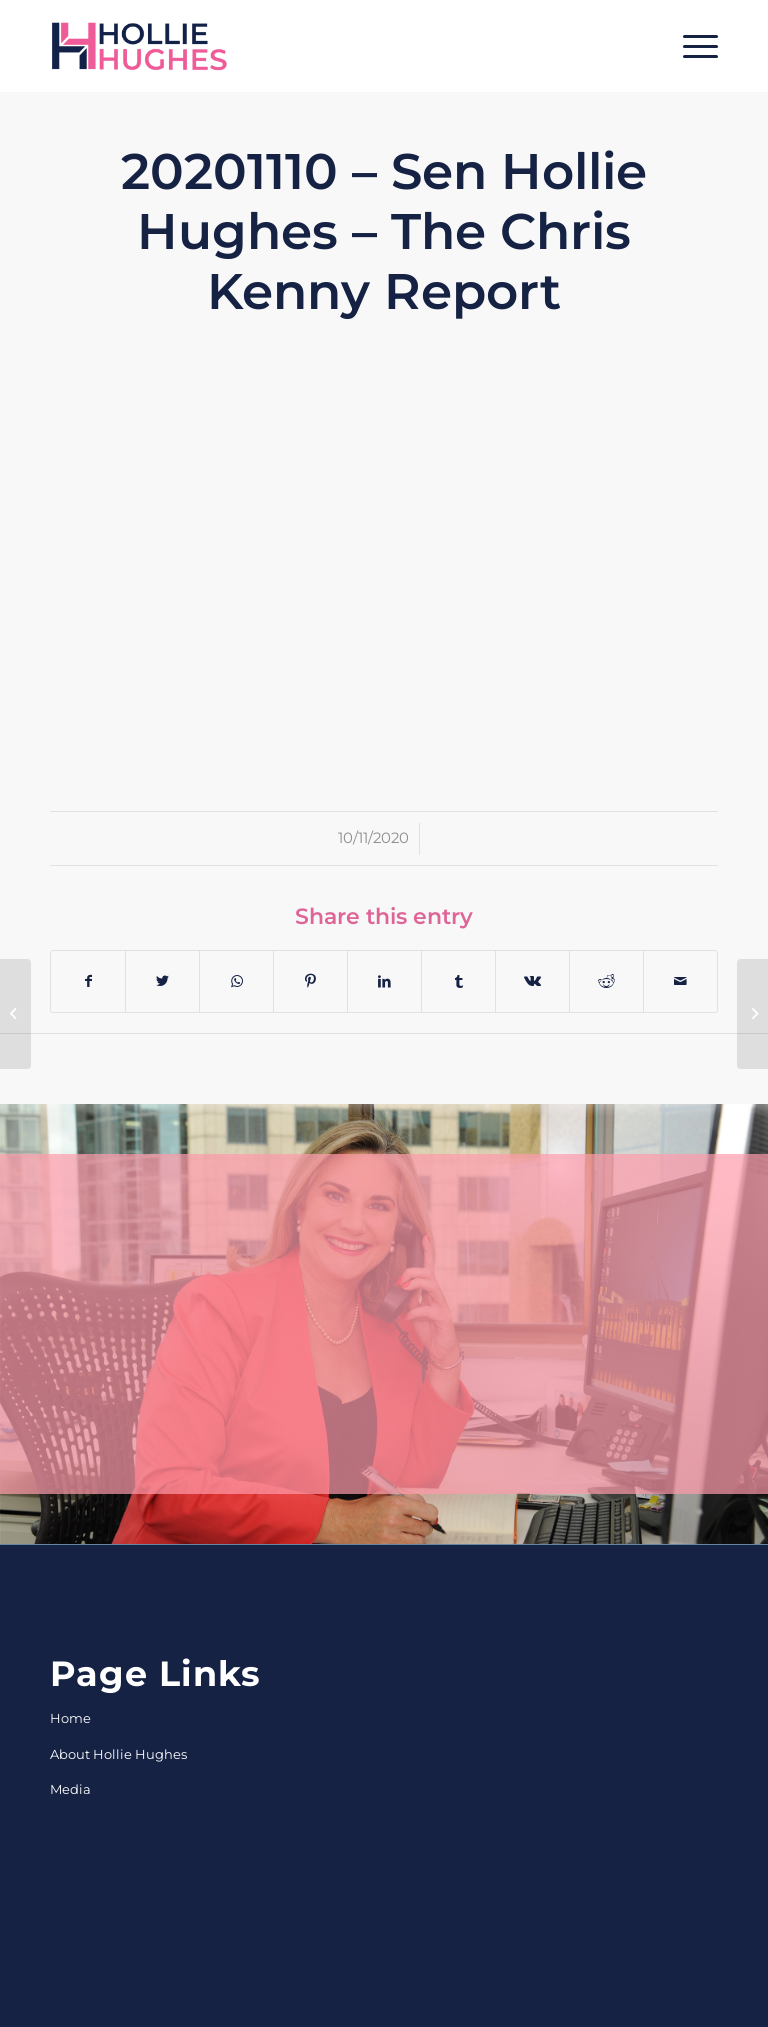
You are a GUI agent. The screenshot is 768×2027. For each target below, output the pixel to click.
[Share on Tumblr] (458, 981)
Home (70, 1718)
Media (70, 1789)
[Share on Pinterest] (310, 981)
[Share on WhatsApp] (236, 981)
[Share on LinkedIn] (384, 981)
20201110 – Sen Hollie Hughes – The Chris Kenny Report (384, 231)
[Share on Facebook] (88, 981)
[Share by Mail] (680, 981)
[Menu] (690, 46)
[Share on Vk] (532, 981)
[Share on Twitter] (162, 981)
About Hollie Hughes (118, 1754)
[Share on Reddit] (606, 981)
